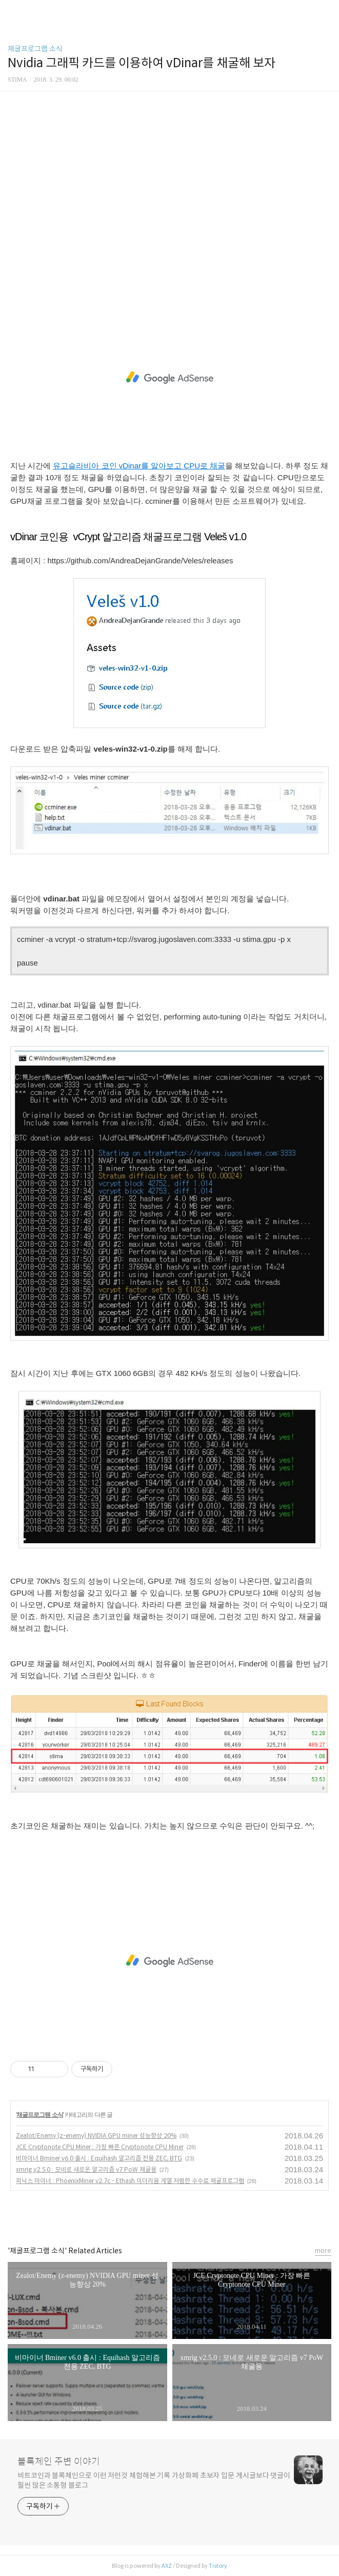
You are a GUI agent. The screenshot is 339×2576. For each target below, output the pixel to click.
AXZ (167, 2565)
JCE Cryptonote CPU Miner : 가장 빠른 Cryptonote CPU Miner (100, 2147)
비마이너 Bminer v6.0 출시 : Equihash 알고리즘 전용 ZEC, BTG (99, 2158)
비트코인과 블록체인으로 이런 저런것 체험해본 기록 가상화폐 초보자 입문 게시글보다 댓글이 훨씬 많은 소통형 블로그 (153, 2480)
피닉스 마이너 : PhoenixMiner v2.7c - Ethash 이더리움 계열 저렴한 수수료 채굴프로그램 (130, 2181)
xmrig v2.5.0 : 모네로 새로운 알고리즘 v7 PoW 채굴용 (86, 2169)
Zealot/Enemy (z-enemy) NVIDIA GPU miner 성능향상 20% (96, 2135)
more (323, 2250)
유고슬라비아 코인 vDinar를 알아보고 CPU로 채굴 (139, 465)
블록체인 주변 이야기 (58, 2461)
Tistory (218, 2565)
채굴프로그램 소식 (35, 48)
